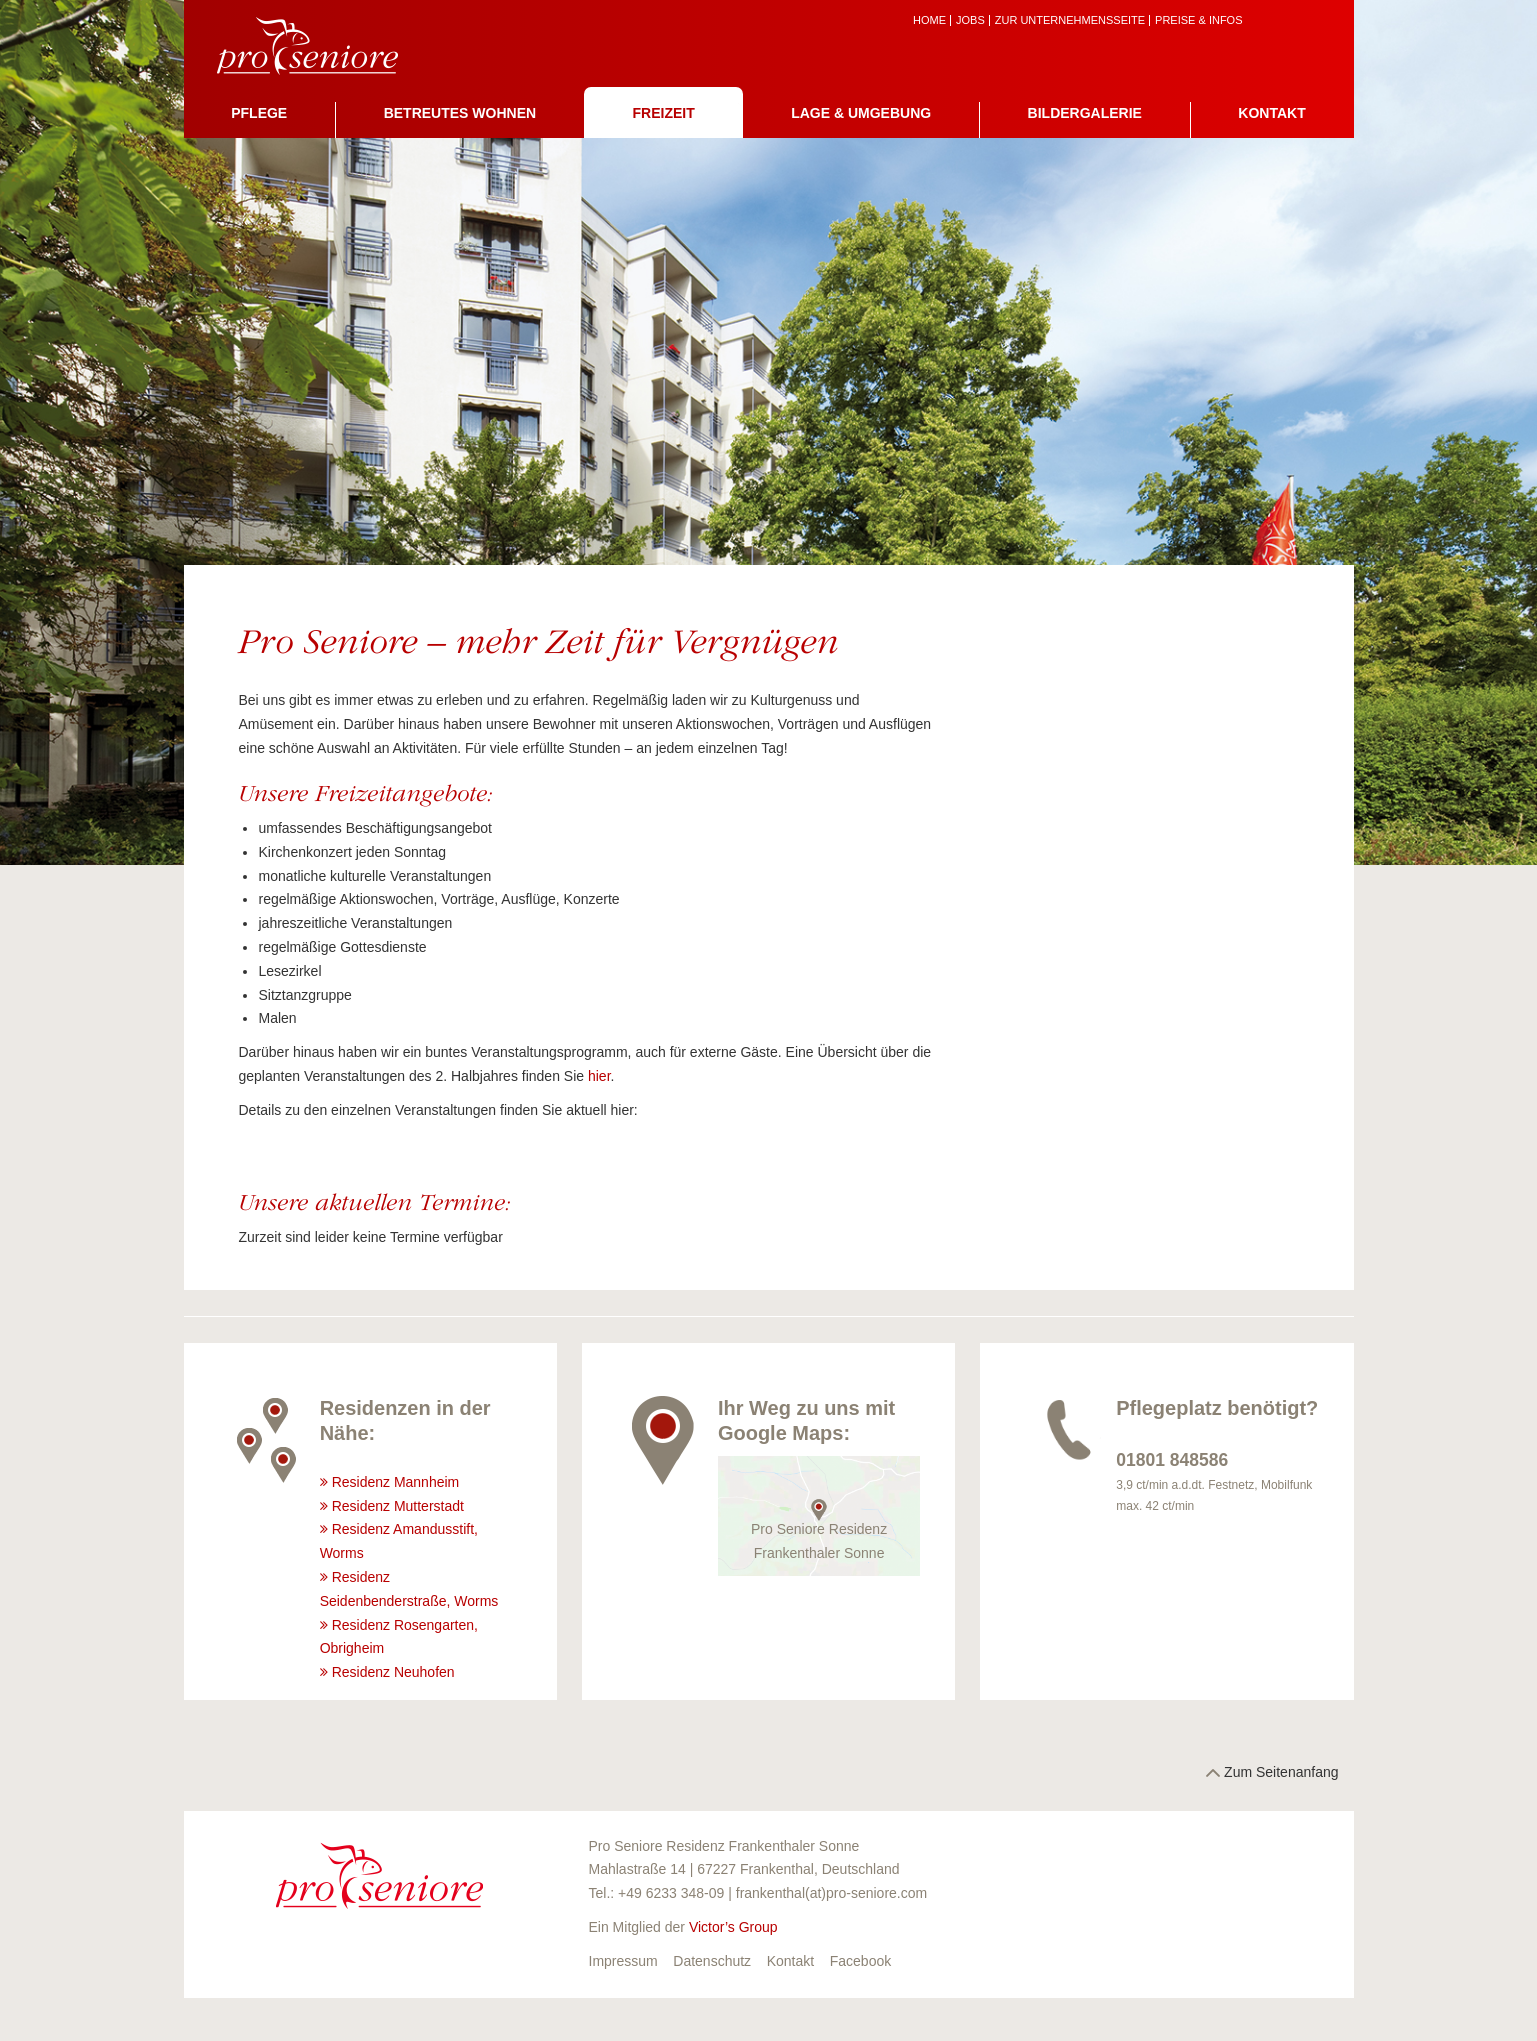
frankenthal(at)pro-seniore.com (831, 1893)
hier (599, 1076)
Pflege (259, 113)
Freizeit (664, 113)
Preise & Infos (1198, 20)
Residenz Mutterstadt (398, 1506)
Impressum (623, 1961)
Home (929, 20)
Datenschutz (712, 1961)
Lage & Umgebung (861, 113)
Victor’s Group (733, 1927)
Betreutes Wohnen (460, 113)
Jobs (970, 20)
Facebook (860, 1961)
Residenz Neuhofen (393, 1672)
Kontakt (1271, 113)
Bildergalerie (1085, 113)
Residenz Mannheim (396, 1482)
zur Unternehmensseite (1070, 20)
